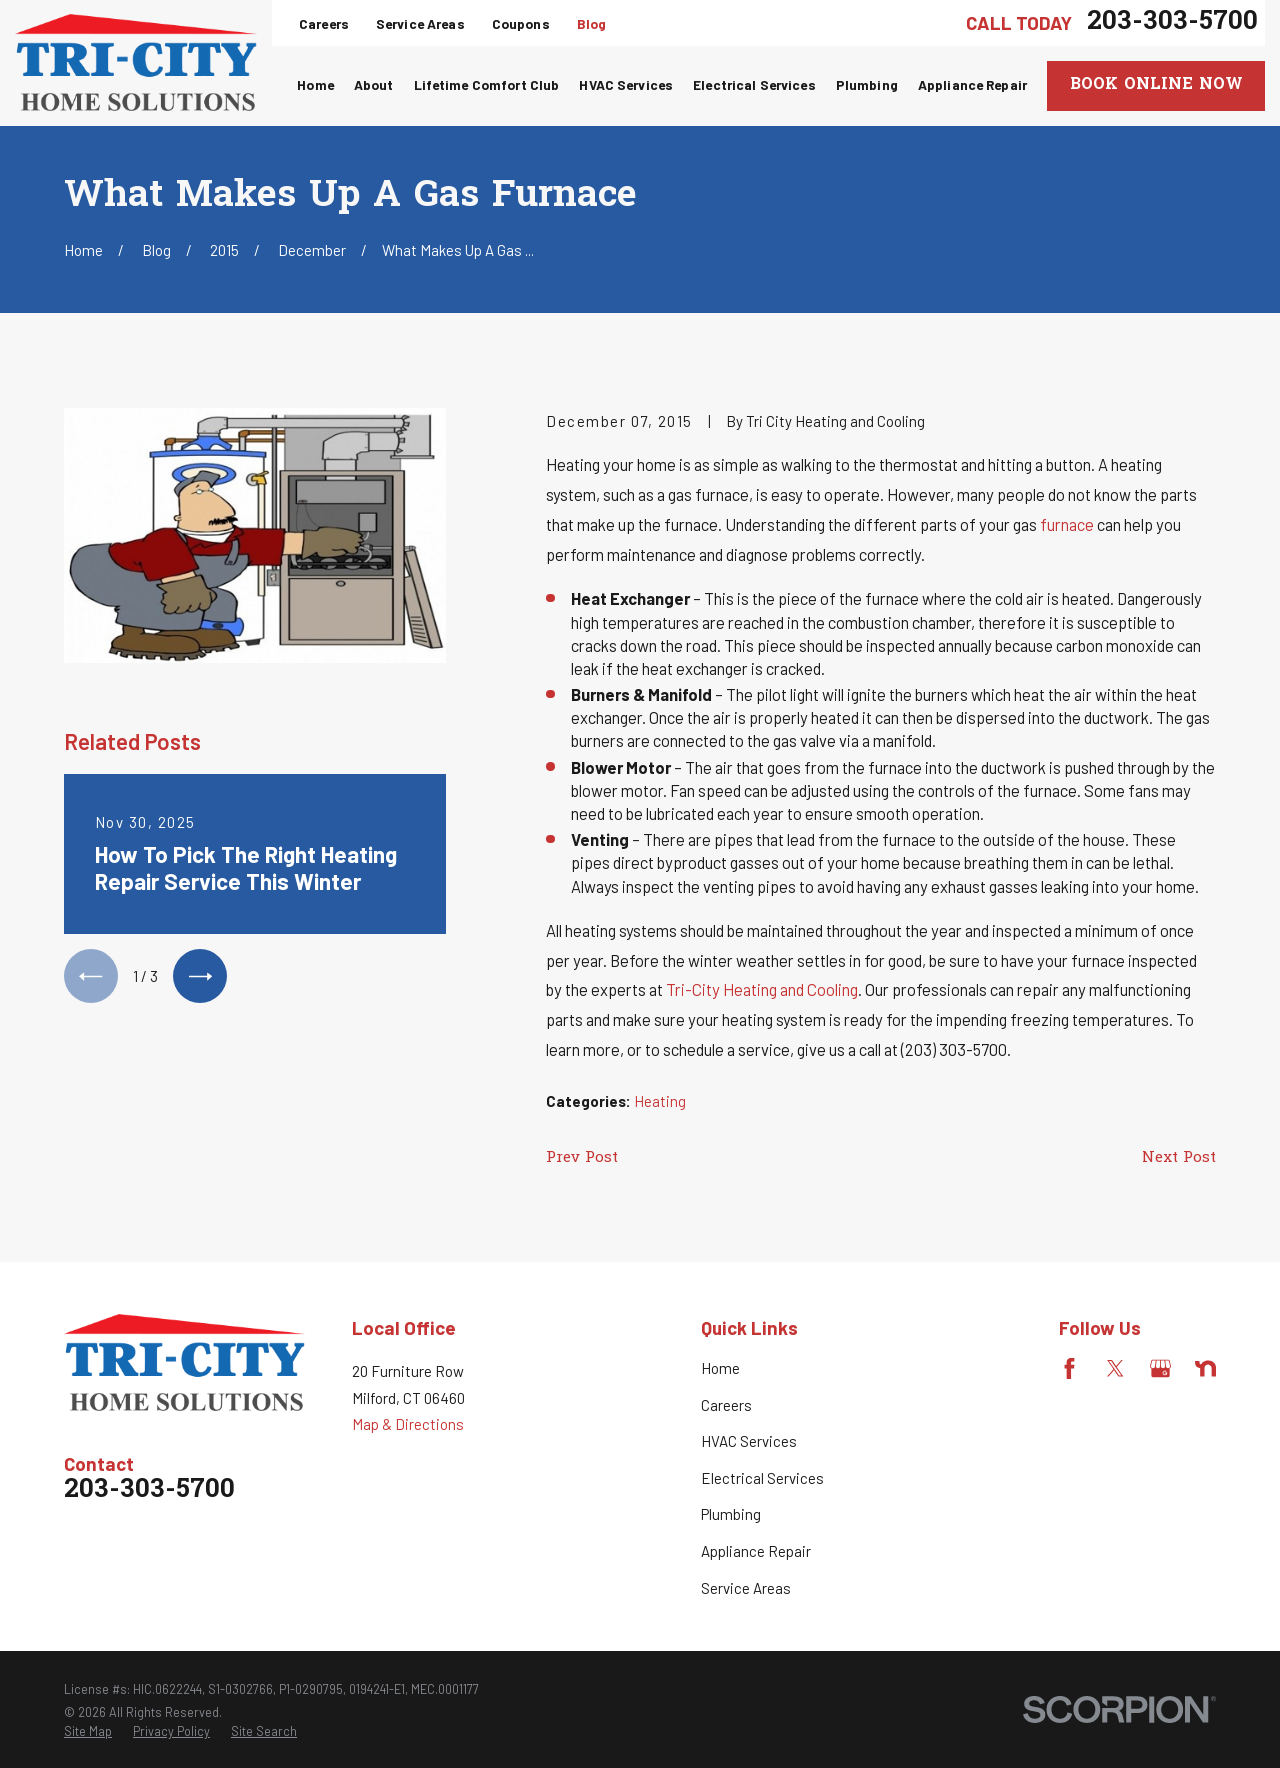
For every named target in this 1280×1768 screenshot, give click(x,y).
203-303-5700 (1172, 23)
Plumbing (731, 1514)
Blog (592, 23)
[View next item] (200, 976)
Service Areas (420, 23)
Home (720, 1368)
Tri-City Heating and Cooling (762, 989)
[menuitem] (88, 1732)
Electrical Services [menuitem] (754, 84)
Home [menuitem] (315, 84)
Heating (660, 1101)
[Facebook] (1069, 1368)
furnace (1067, 524)
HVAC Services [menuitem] (626, 84)
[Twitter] (1115, 1368)
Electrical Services (762, 1478)
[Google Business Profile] (1160, 1368)
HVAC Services (749, 1441)
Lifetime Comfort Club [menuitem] (487, 84)
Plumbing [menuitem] (867, 84)
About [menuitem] (374, 84)
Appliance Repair (756, 1551)
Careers (324, 23)
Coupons (521, 23)
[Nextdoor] (1205, 1368)
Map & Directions (408, 1424)
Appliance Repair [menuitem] (972, 84)
